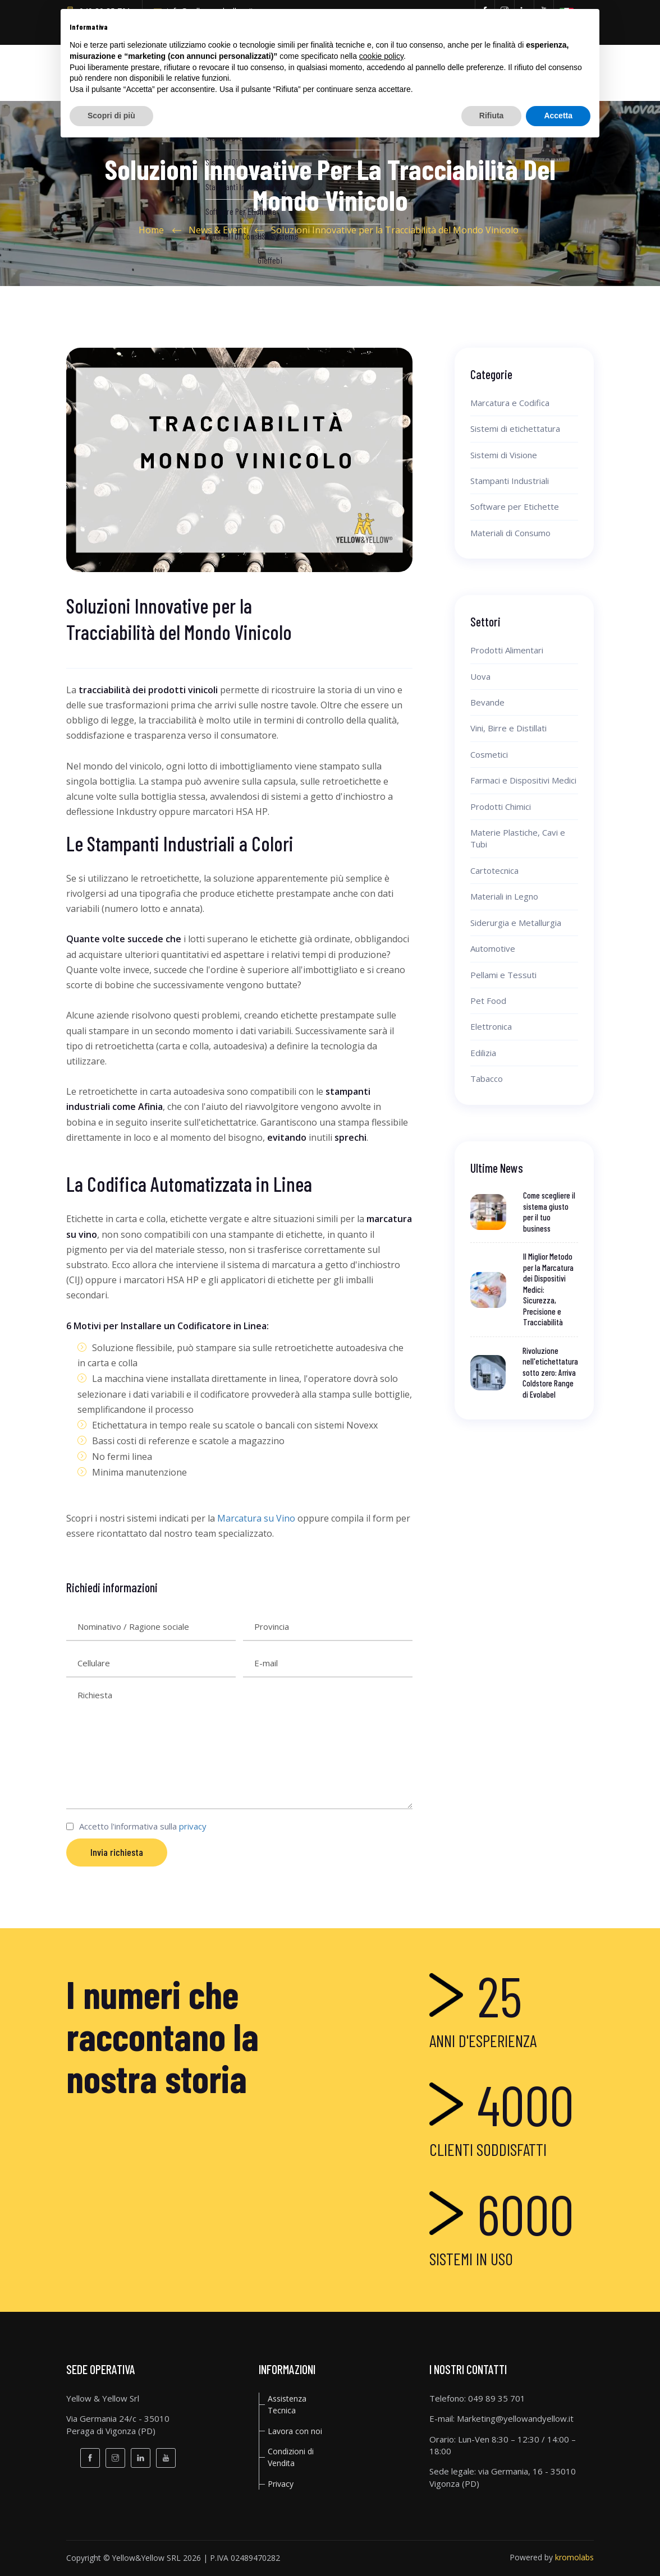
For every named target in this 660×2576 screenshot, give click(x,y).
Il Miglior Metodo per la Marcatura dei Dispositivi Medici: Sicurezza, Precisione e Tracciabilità (548, 1289)
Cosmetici (489, 754)
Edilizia (483, 1052)
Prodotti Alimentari (506, 650)
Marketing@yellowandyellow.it (515, 2418)
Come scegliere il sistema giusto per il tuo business (549, 1211)
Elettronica (491, 1026)
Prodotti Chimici (500, 806)
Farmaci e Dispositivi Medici (523, 780)
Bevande (487, 702)
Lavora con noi (295, 2431)
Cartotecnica (494, 870)
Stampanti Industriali (509, 480)
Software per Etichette (514, 506)
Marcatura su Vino (256, 1518)
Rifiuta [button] (491, 115)
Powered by (552, 2557)
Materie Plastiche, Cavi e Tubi (517, 838)
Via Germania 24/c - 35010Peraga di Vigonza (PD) (117, 2424)
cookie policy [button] (381, 56)
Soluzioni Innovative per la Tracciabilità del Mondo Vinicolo (395, 230)
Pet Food (488, 1000)
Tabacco (486, 1078)
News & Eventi (219, 230)
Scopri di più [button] (111, 115)
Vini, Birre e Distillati (508, 728)
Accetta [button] (558, 115)
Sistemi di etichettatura (515, 428)
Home (151, 230)
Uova (480, 676)
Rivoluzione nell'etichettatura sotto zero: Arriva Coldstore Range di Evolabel (550, 1372)
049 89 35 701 (496, 2398)
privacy (193, 1826)
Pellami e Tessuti (503, 974)
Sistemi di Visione (503, 454)
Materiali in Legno (504, 896)
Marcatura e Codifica (509, 402)
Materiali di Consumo (510, 532)
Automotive (492, 948)
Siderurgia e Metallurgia (515, 922)
